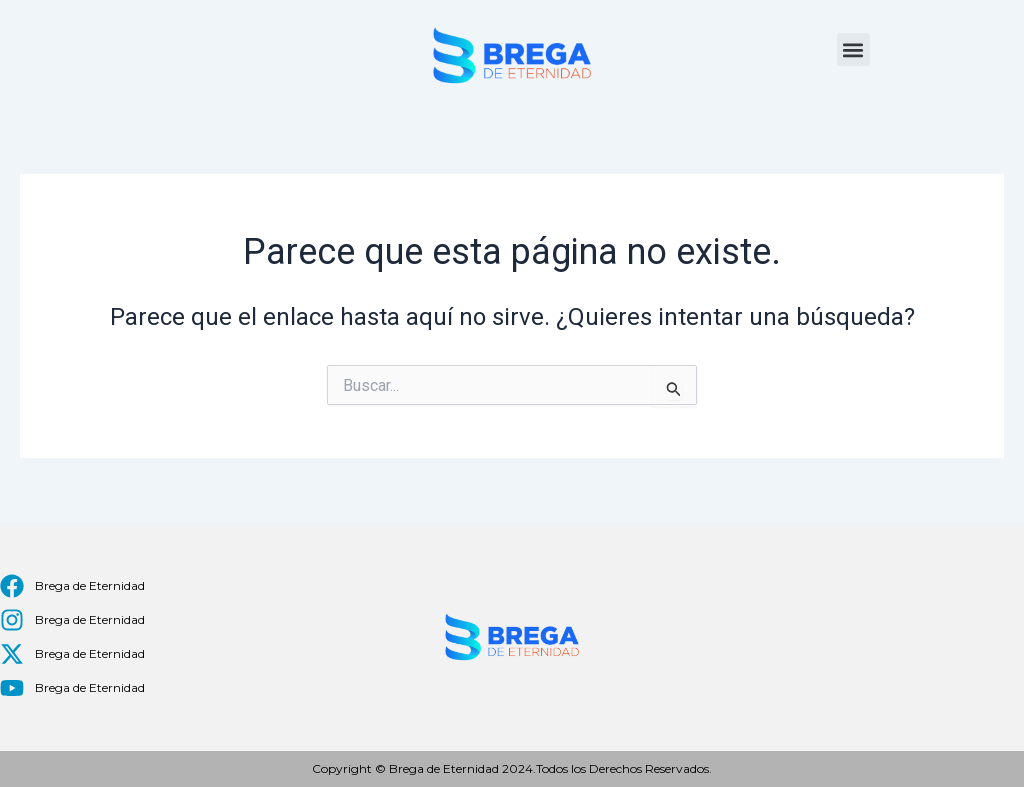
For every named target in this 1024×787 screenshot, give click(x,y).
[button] (853, 49)
